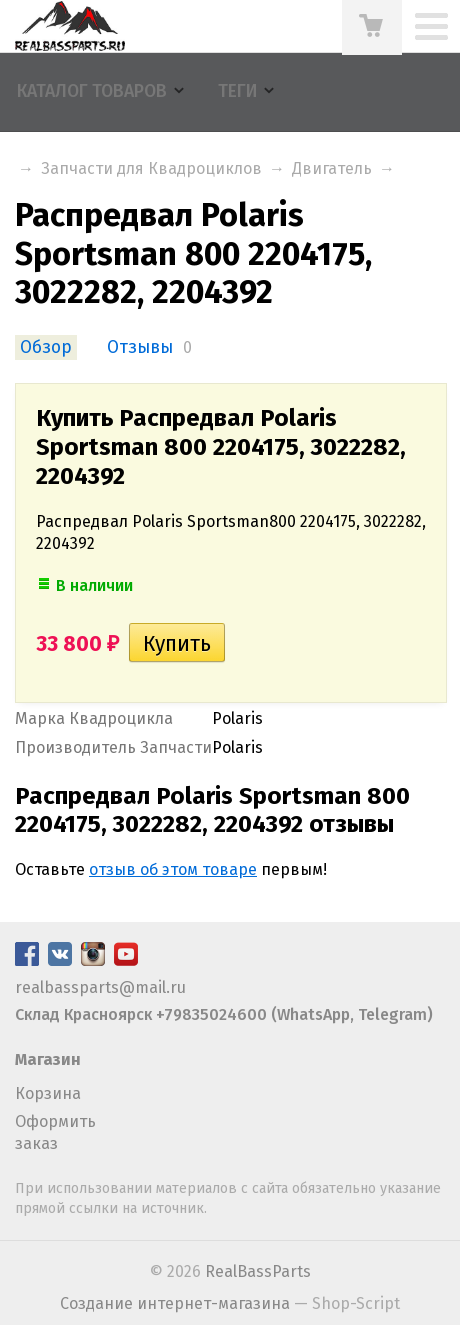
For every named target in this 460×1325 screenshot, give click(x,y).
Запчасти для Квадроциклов (151, 168)
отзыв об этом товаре (173, 869)
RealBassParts (258, 1271)
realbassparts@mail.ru (100, 987)
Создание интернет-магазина (175, 1303)
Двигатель (332, 168)
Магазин (48, 1059)
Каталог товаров (92, 91)
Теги (237, 91)
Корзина (48, 1093)
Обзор (46, 347)
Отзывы (140, 347)
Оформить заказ (55, 1132)
